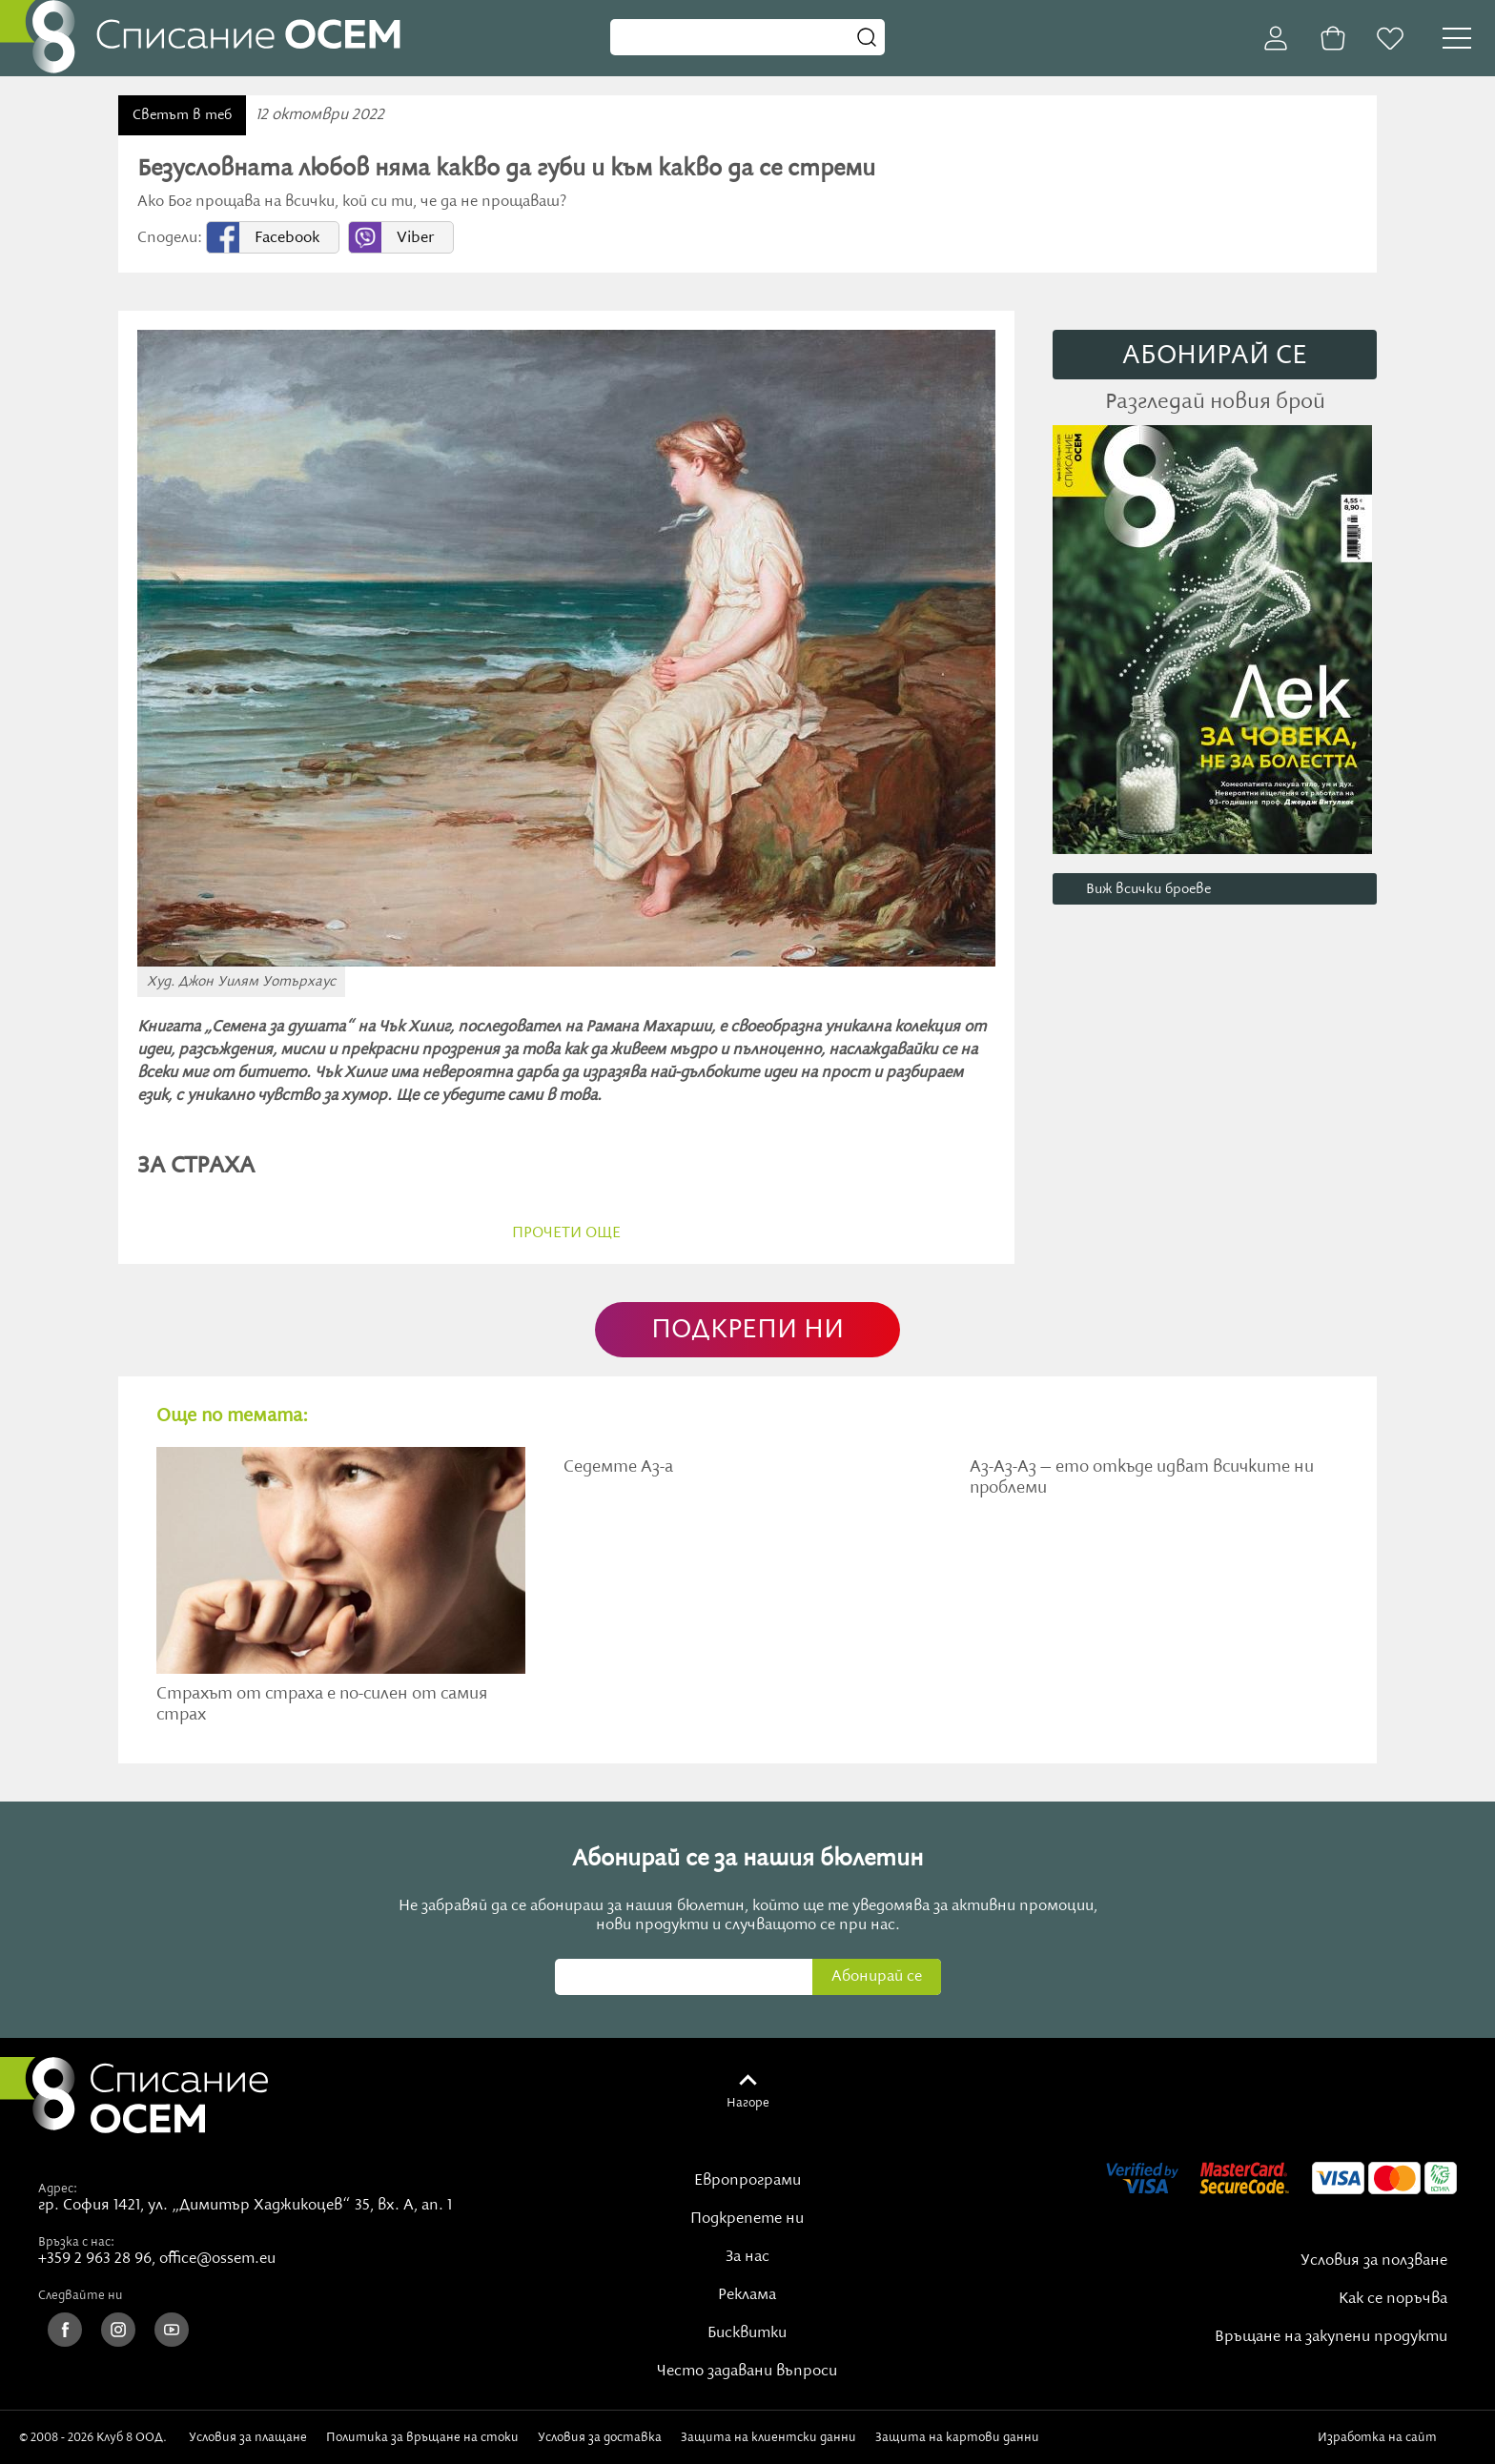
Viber (415, 238)
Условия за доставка (600, 2437)
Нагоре (748, 2102)
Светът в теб (182, 115)
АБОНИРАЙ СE (1214, 356)
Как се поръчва (1393, 2299)
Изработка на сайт (1397, 2437)
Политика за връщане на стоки (422, 2437)
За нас (747, 2257)
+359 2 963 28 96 (95, 2259)
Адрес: (57, 2188)
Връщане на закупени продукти (1331, 2337)
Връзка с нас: (76, 2242)
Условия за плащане (248, 2437)
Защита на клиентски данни (768, 2437)
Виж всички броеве (1148, 889)
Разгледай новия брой (1215, 402)
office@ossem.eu (217, 2259)
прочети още (566, 1233)
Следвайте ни (80, 2295)
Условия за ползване (1373, 2261)
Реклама (747, 2295)
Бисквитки (747, 2333)
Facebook (287, 238)
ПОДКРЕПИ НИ (747, 1330)
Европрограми (747, 2180)
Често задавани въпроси (747, 2371)
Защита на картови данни (957, 2437)
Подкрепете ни (747, 2219)
